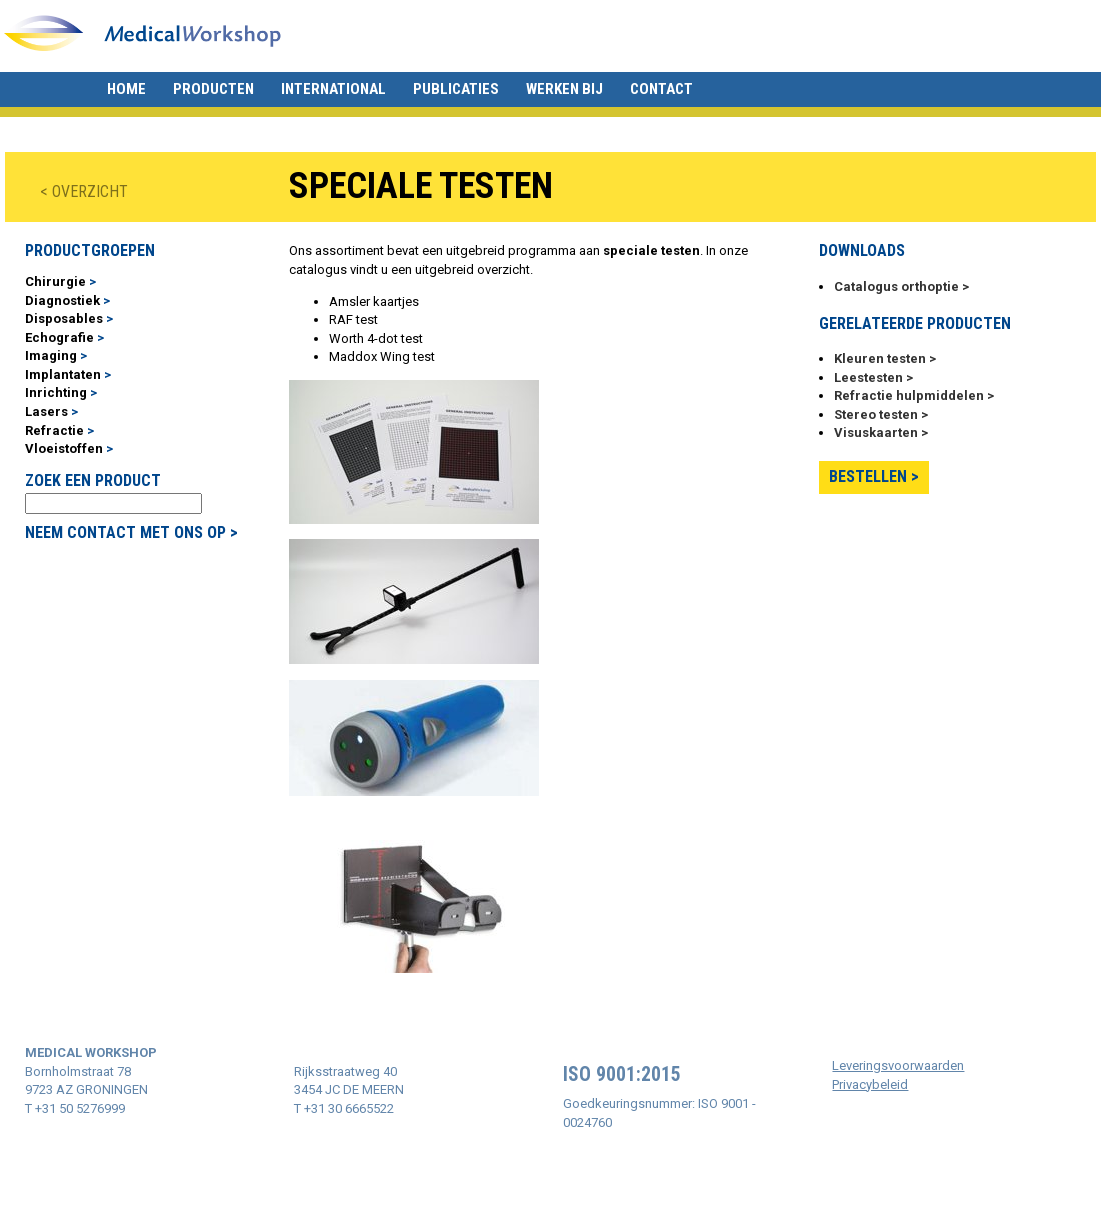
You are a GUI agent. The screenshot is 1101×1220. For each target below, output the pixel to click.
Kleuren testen (880, 358)
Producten (213, 89)
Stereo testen (876, 414)
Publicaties (456, 89)
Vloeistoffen (64, 448)
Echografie (59, 337)
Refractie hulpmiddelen (909, 395)
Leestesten (868, 377)
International (333, 89)
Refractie (54, 430)
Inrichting (56, 392)
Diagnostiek (62, 300)
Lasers (46, 411)
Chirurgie (55, 281)
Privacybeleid (870, 1084)
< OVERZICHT (84, 191)
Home (126, 89)
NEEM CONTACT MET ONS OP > (131, 532)
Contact (661, 89)
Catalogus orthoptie (896, 286)
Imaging (51, 355)
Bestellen (868, 476)
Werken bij (564, 89)
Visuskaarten (876, 432)
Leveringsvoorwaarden (898, 1065)
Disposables (64, 318)
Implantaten (63, 374)
